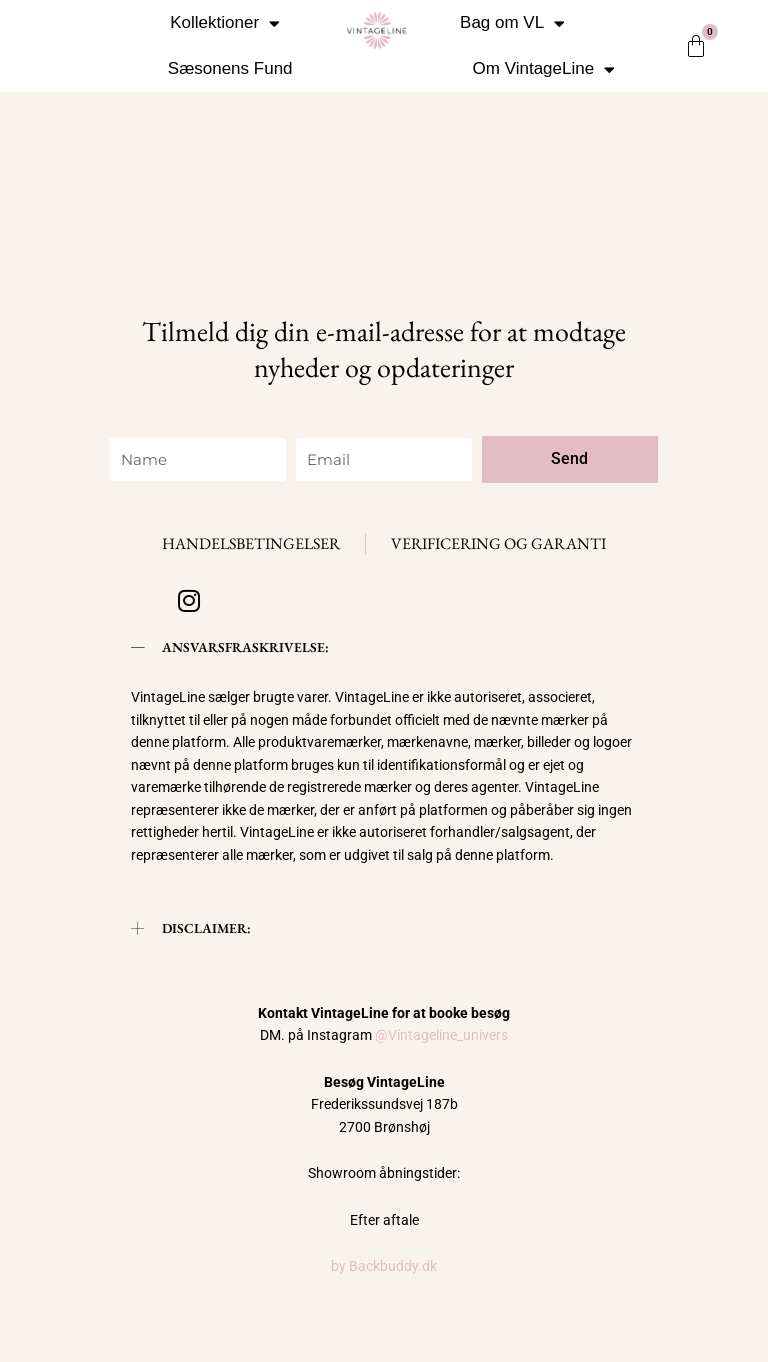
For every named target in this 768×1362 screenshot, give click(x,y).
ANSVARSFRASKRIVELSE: (245, 647)
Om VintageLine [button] (544, 69)
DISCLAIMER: (206, 928)
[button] (384, 648)
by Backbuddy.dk (384, 1266)
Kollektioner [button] (225, 23)
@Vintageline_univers (441, 1035)
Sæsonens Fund (230, 68)
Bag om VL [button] (512, 23)
